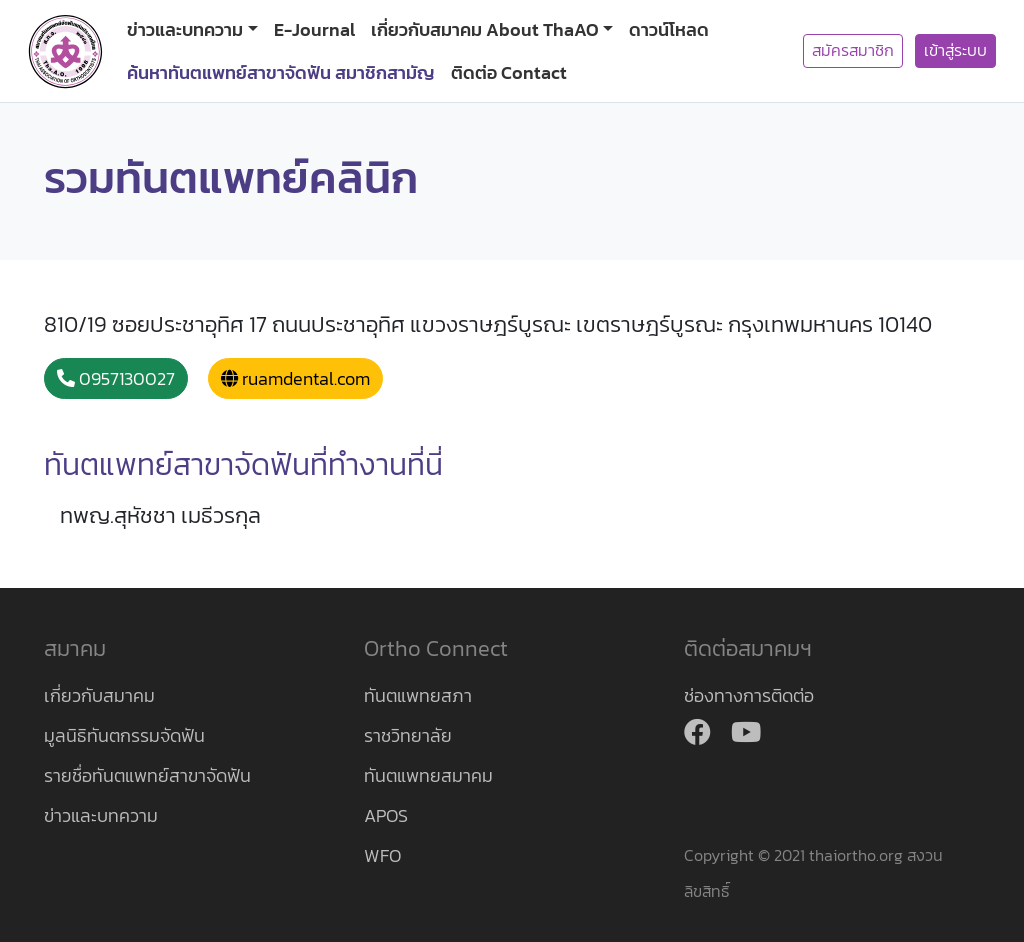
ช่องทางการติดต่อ (749, 695)
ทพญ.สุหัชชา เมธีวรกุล (160, 515)
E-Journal (314, 29)
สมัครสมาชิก (853, 50)
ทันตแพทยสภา (418, 695)
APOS (386, 815)
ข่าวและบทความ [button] (185, 29)
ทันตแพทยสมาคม (428, 775)
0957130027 (116, 378)
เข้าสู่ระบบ (955, 50)
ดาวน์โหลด (669, 29)
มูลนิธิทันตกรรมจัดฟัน (124, 735)
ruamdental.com (295, 378)
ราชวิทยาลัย (408, 735)
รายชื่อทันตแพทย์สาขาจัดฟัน (147, 775)
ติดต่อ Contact (509, 72)
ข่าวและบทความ (101, 815)
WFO (382, 855)
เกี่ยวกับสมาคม (99, 695)
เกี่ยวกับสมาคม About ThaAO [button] (485, 29)
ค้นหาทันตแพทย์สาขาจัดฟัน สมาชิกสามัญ (281, 72)
